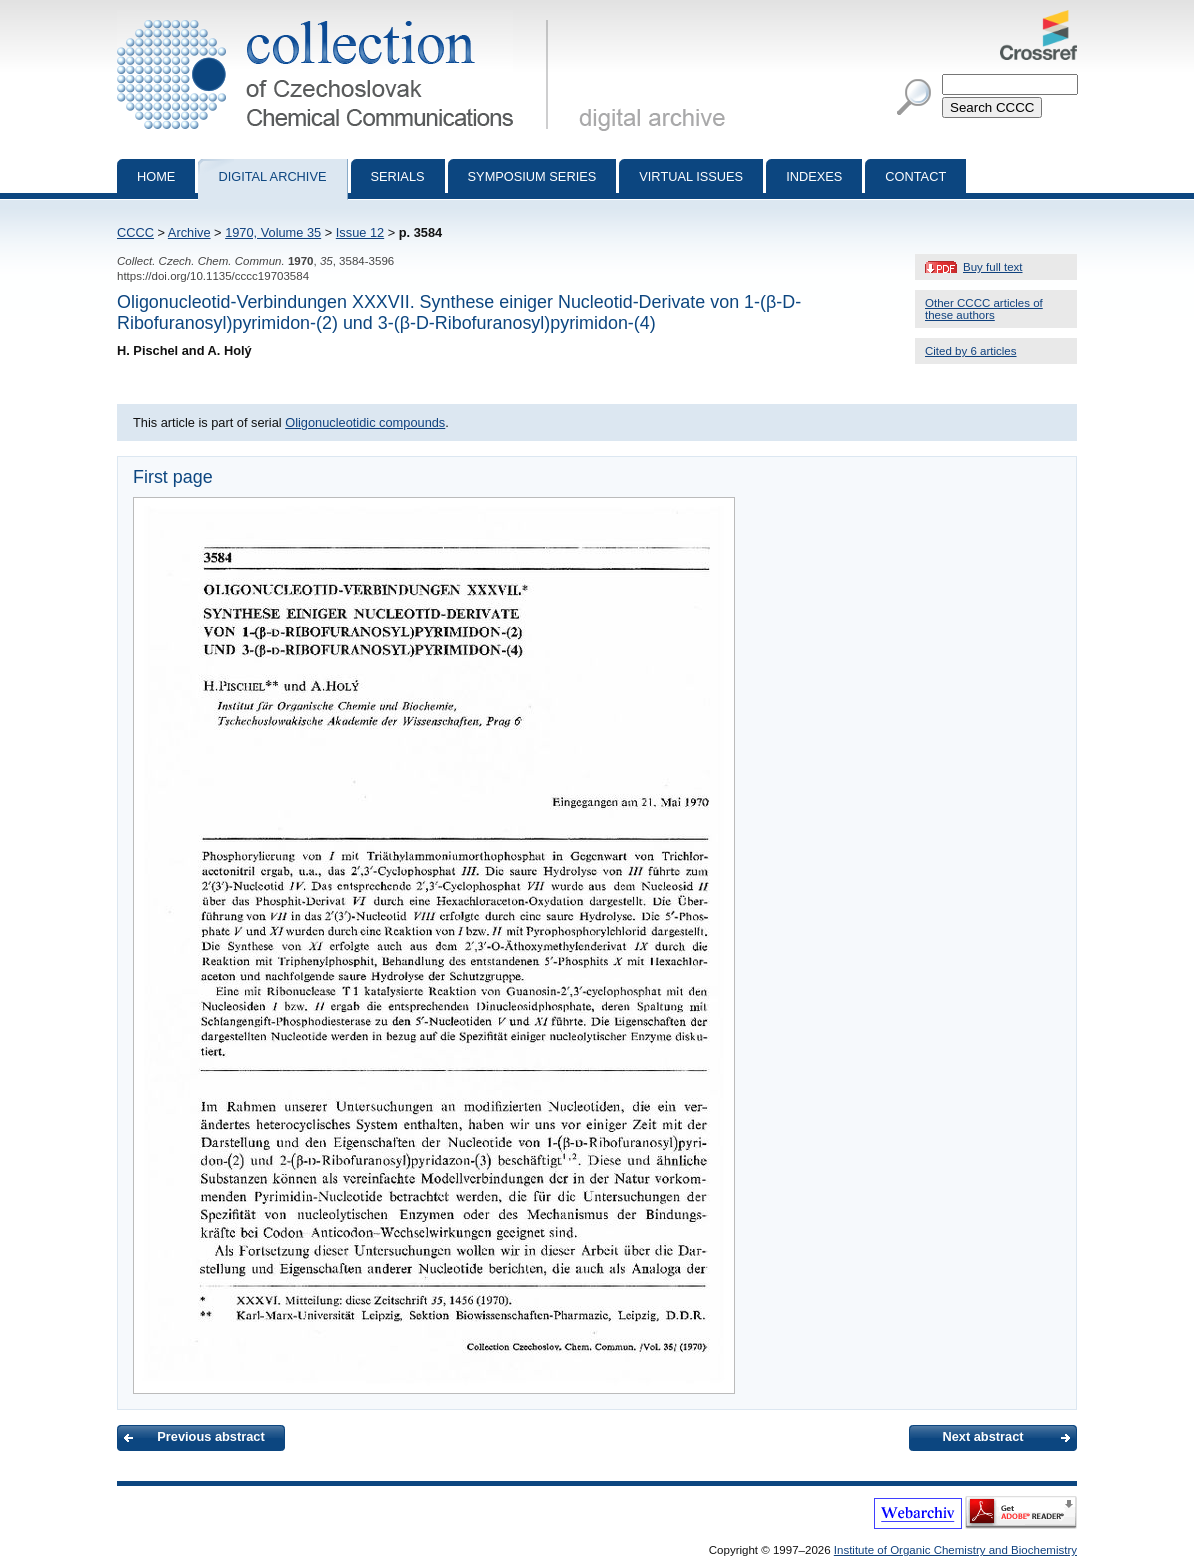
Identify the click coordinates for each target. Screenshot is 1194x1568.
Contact (915, 176)
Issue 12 (360, 232)
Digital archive (272, 176)
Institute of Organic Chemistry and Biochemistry (955, 1550)
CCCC (135, 232)
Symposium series (532, 176)
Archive (189, 232)
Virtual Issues (691, 176)
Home (156, 176)
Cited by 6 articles (971, 351)
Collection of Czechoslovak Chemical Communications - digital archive (336, 18)
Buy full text (993, 267)
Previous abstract (210, 1436)
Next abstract (982, 1436)
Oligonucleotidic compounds (365, 422)
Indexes (814, 176)
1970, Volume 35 (273, 232)
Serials (398, 176)
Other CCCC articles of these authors (984, 309)
